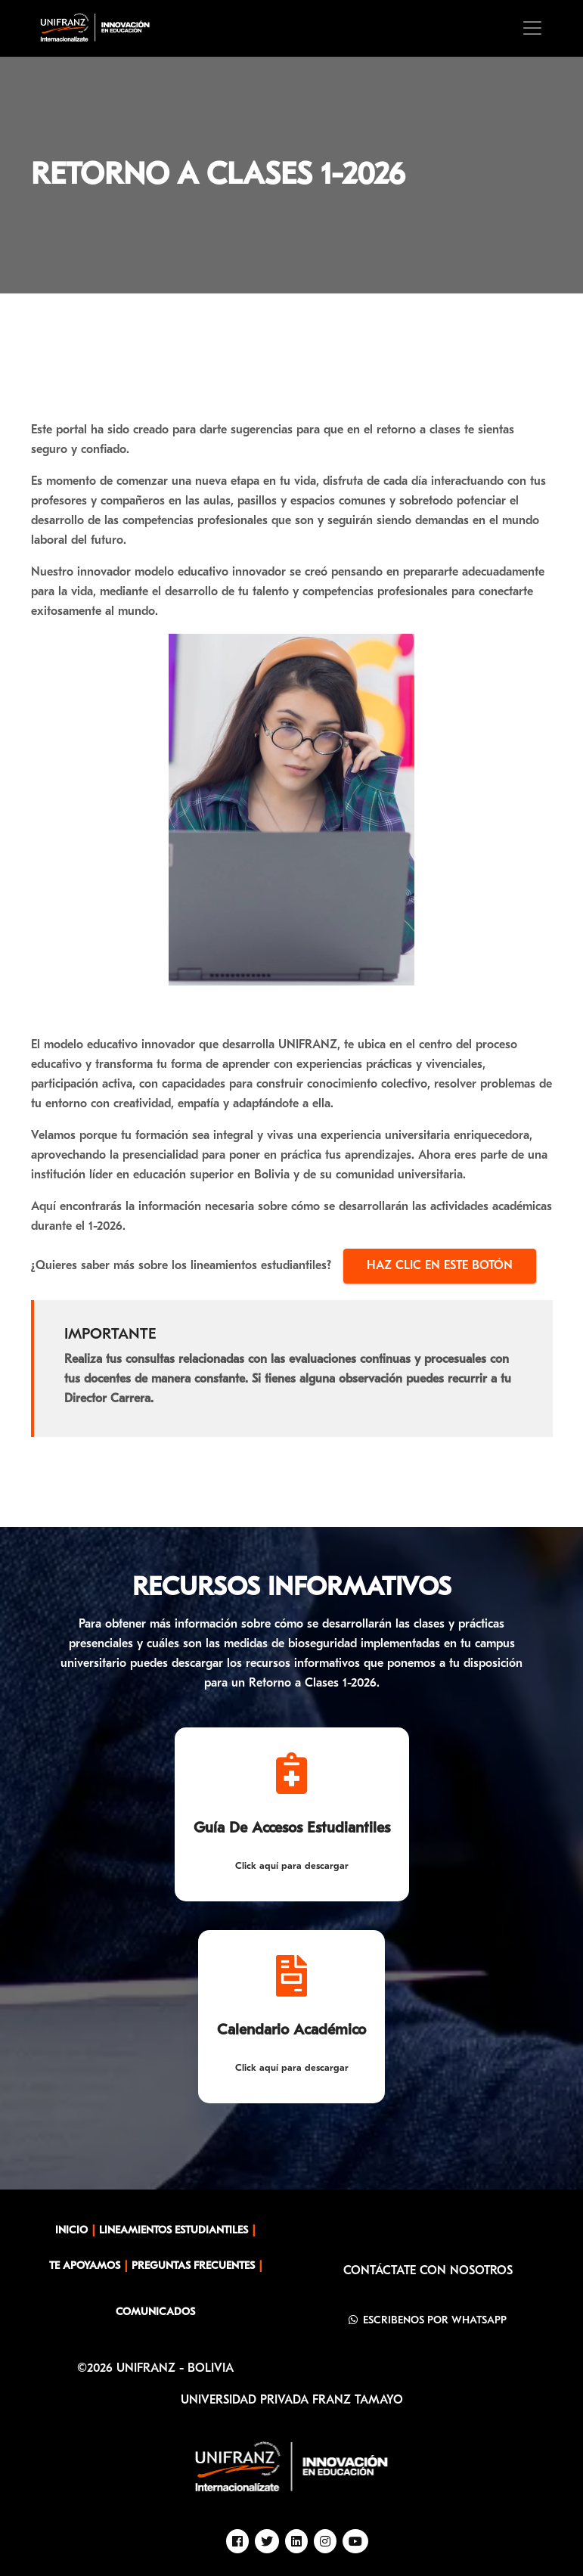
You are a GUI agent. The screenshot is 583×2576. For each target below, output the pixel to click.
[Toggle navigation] (532, 28)
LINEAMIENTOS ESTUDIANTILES (173, 2230)
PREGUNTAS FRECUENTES (193, 2266)
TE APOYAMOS (84, 2266)
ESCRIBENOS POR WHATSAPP (428, 2320)
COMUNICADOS (155, 2312)
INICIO (71, 2230)
